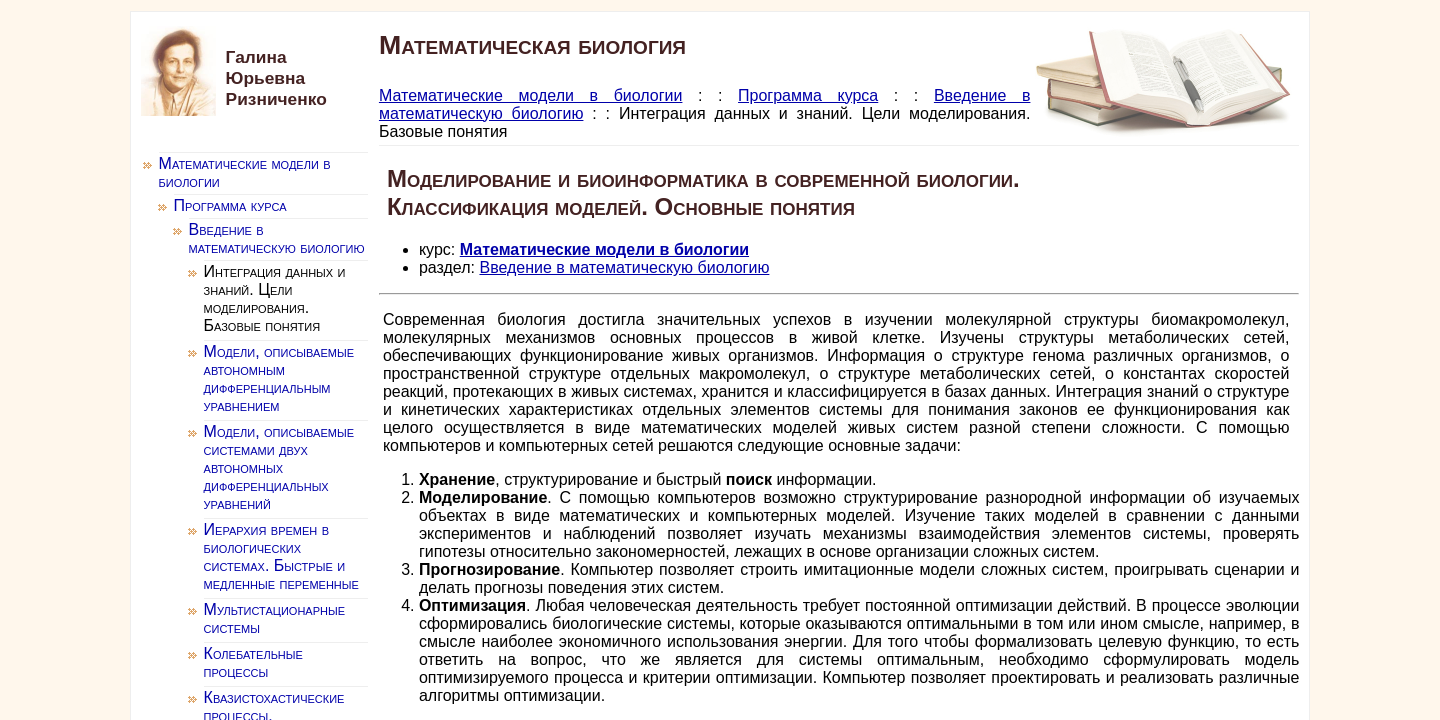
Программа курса (808, 95)
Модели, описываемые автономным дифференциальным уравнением (279, 378)
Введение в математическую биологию (624, 267)
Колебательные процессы (253, 662)
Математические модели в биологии (531, 95)
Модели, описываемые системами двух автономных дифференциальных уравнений (279, 467)
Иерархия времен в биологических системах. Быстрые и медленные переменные (281, 556)
